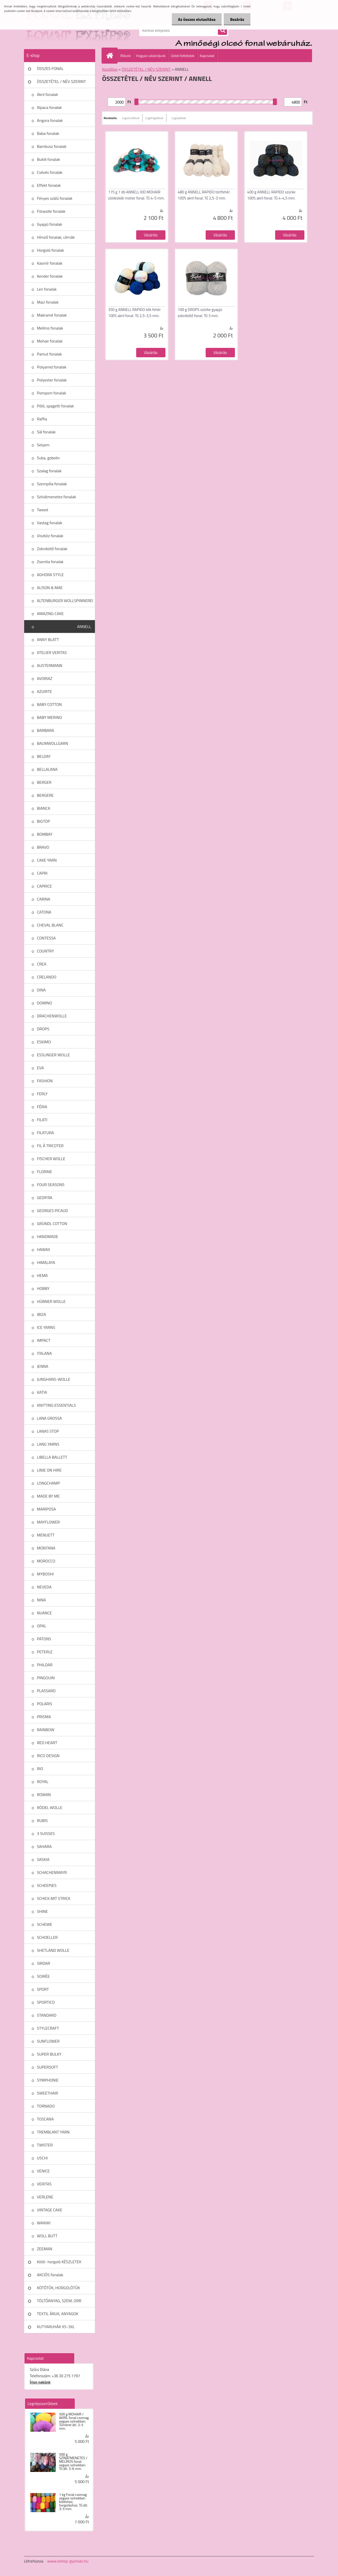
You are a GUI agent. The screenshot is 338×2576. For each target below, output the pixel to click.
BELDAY (44, 756)
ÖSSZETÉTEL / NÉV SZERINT (61, 81)
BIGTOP (43, 821)
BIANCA (43, 808)
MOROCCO (46, 1561)
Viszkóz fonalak (50, 536)
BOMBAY (44, 834)
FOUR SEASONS (50, 1185)
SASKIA (43, 1859)
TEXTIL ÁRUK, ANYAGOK (57, 2314)
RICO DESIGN (48, 1756)
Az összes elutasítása (196, 19)
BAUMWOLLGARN (52, 743)
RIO (40, 1769)
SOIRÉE (43, 1976)
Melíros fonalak (50, 328)
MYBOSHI (45, 1574)
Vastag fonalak (49, 523)
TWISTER (45, 2145)
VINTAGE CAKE (49, 2210)
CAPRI (42, 873)
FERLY (42, 1094)
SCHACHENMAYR (52, 1872)
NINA (41, 1600)
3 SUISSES (46, 1833)
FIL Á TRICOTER (50, 1146)
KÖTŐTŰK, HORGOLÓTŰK (58, 2288)
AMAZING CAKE (50, 613)
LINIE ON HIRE (49, 1470)
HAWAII (43, 1249)
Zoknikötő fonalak (52, 549)
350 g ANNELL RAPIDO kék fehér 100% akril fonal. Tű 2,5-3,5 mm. (134, 313)
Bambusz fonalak (51, 146)
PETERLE (45, 1652)
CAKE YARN (47, 860)
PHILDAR (44, 1665)
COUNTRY (45, 951)
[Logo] (59, 30)
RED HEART (47, 1743)
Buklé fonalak (48, 159)
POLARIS (44, 1704)
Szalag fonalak (49, 471)
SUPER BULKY (49, 2054)
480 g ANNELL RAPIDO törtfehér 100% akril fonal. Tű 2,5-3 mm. (204, 195)
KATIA (42, 1392)
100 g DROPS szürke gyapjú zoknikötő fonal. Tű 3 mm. (200, 313)
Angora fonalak (50, 120)
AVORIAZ (44, 678)
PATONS (44, 1639)
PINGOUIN (46, 1678)
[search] (222, 30)
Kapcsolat (207, 55)
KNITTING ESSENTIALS (56, 1405)
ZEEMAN (44, 2249)
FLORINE (44, 1172)
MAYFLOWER (48, 1522)
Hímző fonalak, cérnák (56, 237)
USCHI (42, 2158)
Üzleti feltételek (182, 55)
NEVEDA (44, 1587)
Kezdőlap (110, 69)
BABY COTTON (49, 704)
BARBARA (45, 730)
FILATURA (45, 1133)
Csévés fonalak (49, 172)
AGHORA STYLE (50, 575)
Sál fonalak (46, 432)
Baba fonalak (48, 133)
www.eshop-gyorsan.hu (68, 2561)
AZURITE (44, 691)
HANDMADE (47, 1236)
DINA (41, 990)
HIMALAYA (46, 1262)
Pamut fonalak (49, 354)
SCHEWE (44, 1924)
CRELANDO (46, 977)
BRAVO (43, 847)
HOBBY (43, 1288)
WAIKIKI (43, 2223)
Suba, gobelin (48, 458)
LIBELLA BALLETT (52, 1457)
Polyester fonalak (52, 380)
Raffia (42, 419)
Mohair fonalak (50, 341)
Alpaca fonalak (49, 107)
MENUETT (45, 1535)
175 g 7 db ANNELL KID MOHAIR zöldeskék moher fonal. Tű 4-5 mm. (136, 195)
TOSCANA (45, 2119)
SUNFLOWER (48, 2041)
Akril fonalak (47, 94)
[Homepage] (112, 55)
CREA (41, 964)
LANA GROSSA (49, 1418)
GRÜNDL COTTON (52, 1223)
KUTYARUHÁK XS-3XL (56, 2327)
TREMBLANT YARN (53, 2132)
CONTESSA (46, 938)
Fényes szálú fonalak (54, 198)
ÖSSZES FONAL (50, 68)
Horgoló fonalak (50, 250)
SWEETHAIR (47, 2093)
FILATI (42, 1120)
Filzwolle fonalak (51, 211)
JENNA (42, 1366)
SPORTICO (46, 2002)
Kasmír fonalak (49, 263)
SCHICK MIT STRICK (53, 1898)
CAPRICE (44, 886)
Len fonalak (47, 289)
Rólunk (125, 55)
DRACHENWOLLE (52, 1016)
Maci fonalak (48, 302)
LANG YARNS (48, 1444)
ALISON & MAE (50, 588)
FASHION (45, 1081)
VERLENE (45, 2197)
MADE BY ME (48, 1496)
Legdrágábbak (154, 118)
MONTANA (46, 1548)
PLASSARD (46, 1691)
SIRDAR (43, 1963)
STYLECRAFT (48, 2028)
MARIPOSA (46, 1509)
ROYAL (42, 1781)
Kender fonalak (50, 276)
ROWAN (44, 1794)
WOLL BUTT (47, 2236)
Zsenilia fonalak (50, 562)
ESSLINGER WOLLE (53, 1055)
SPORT (43, 1989)
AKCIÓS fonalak (50, 2275)
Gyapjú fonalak (49, 224)
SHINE (42, 1911)
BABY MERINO (49, 717)
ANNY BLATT (48, 639)
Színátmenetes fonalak (56, 497)
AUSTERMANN (49, 665)
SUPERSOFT (47, 2067)
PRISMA (44, 1717)
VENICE (43, 2171)
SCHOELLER (47, 1937)
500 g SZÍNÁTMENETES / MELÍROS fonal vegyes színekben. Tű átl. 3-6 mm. (73, 2461)
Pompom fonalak (51, 393)
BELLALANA (47, 769)
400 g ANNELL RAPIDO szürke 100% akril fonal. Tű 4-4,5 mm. (271, 195)
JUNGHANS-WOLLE (53, 1379)
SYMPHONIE (48, 2080)
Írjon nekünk (40, 2382)
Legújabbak (179, 118)
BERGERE (45, 795)
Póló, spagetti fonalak (55, 406)
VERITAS (44, 2184)
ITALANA (44, 1353)
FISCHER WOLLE (51, 1159)
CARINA (43, 899)
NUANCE (44, 1613)
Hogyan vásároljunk (150, 55)
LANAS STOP (48, 1431)
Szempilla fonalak (52, 484)
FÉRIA (42, 1107)
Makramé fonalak (52, 315)
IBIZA (41, 1314)
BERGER (44, 782)
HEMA (42, 1275)
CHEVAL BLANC (50, 925)
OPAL (41, 1626)
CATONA (44, 912)
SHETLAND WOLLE (53, 1950)
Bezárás (237, 19)
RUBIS (42, 1820)
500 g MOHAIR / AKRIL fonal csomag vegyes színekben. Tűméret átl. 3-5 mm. (74, 2421)
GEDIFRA (44, 1197)
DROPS (43, 1029)
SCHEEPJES (47, 1885)
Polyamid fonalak (51, 367)
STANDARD (47, 2015)
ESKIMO (44, 1042)
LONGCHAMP (48, 1483)
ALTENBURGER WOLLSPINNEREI (65, 600)
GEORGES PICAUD (52, 1210)
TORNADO (46, 2106)
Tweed (42, 510)
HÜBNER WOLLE (51, 1301)
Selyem (43, 445)
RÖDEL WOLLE (49, 1807)
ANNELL (84, 626)
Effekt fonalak (49, 185)
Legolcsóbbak (130, 118)
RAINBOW (45, 1730)
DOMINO (44, 1003)
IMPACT (43, 1340)
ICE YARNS (46, 1327)
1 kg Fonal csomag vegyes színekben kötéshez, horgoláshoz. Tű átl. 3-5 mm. (73, 2502)
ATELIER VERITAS (52, 652)
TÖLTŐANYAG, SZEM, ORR (59, 2301)
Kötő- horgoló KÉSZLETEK (59, 2262)
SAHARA (44, 1846)
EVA (40, 1068)
